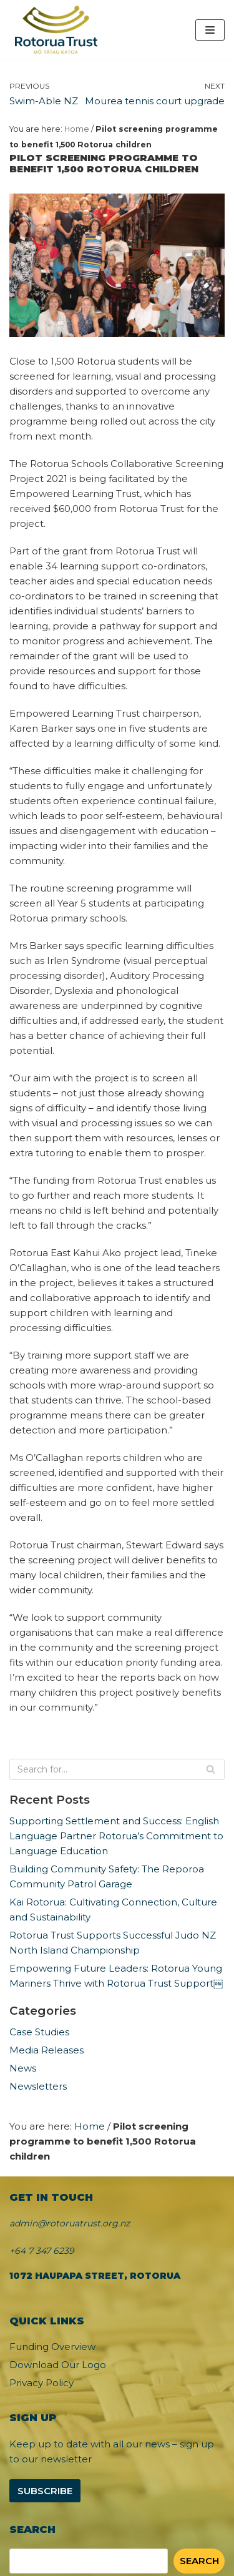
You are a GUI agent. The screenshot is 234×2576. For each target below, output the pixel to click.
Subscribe (44, 2491)
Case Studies (39, 2032)
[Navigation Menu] (210, 30)
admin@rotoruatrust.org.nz (69, 2223)
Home (76, 129)
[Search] (117, 1769)
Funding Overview (52, 2346)
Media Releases (46, 2050)
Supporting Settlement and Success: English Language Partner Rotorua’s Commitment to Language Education (116, 1836)
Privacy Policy (41, 2383)
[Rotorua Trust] (56, 29)
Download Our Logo (57, 2365)
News (22, 2068)
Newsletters (38, 2086)
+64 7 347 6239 (41, 2250)
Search (199, 2561)
